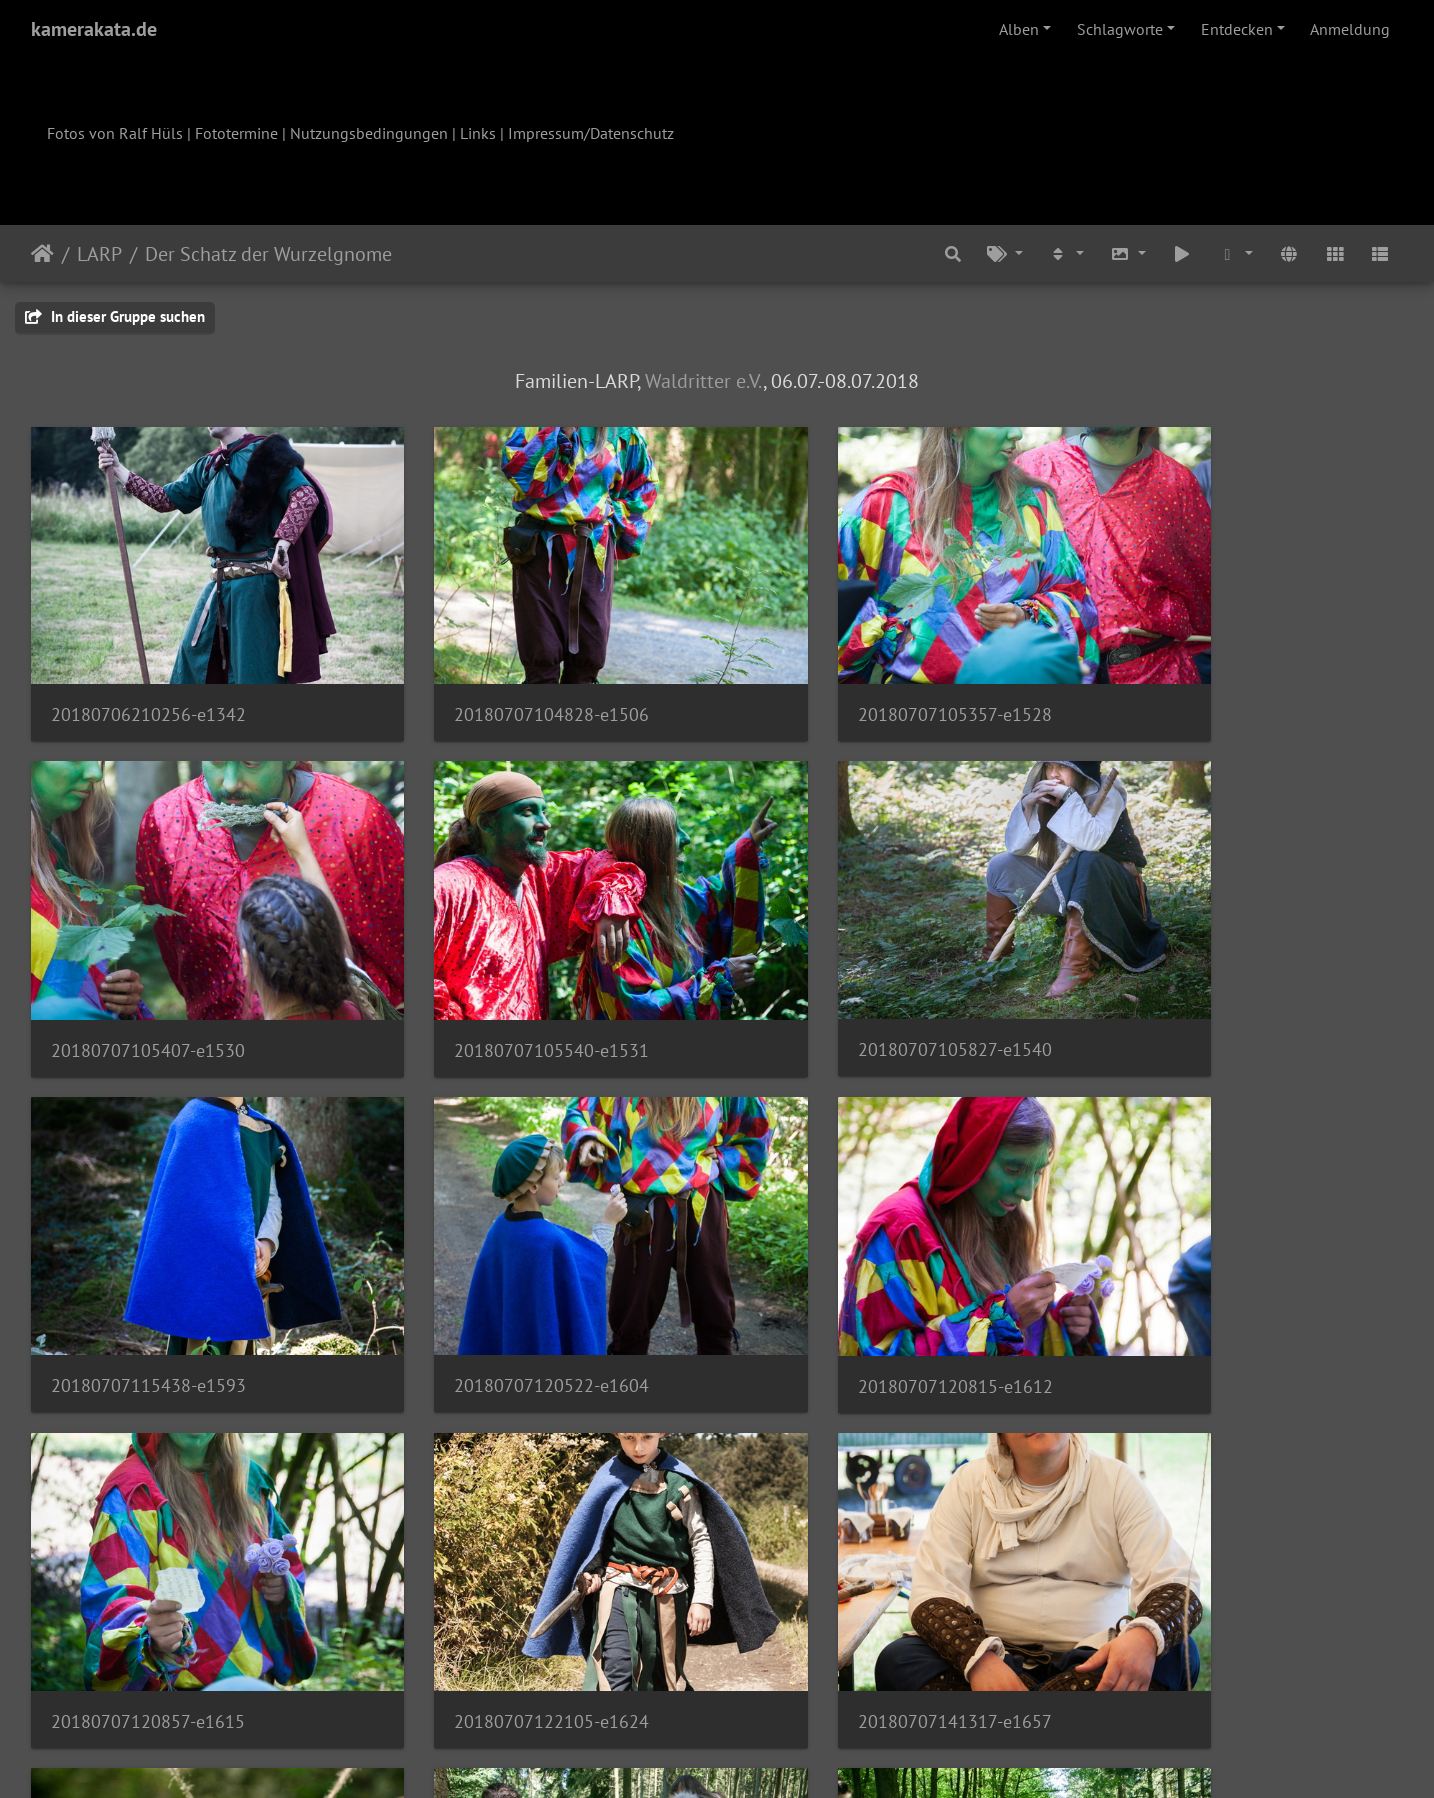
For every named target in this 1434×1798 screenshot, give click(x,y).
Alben (1019, 29)
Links (478, 133)
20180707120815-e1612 (148, 1277)
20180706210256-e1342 (148, 678)
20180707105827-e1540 (499, 977)
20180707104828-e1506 (499, 678)
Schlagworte (1120, 29)
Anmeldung (1350, 29)
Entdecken (1237, 29)
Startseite (42, 254)
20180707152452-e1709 (849, 1577)
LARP (99, 254)
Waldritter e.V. (704, 381)
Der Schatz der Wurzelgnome (268, 254)
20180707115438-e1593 (849, 977)
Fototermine (236, 133)
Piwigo (758, 1756)
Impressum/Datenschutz (591, 133)
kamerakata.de (94, 29)
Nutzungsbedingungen (369, 133)
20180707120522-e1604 (1200, 977)
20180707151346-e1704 (499, 1577)
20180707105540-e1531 (148, 978)
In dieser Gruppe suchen (115, 316)
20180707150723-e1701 (148, 1577)
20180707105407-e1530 (1200, 678)
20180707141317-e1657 (1200, 1276)
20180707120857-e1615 (499, 1276)
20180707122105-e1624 (849, 1276)
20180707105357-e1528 (849, 678)
